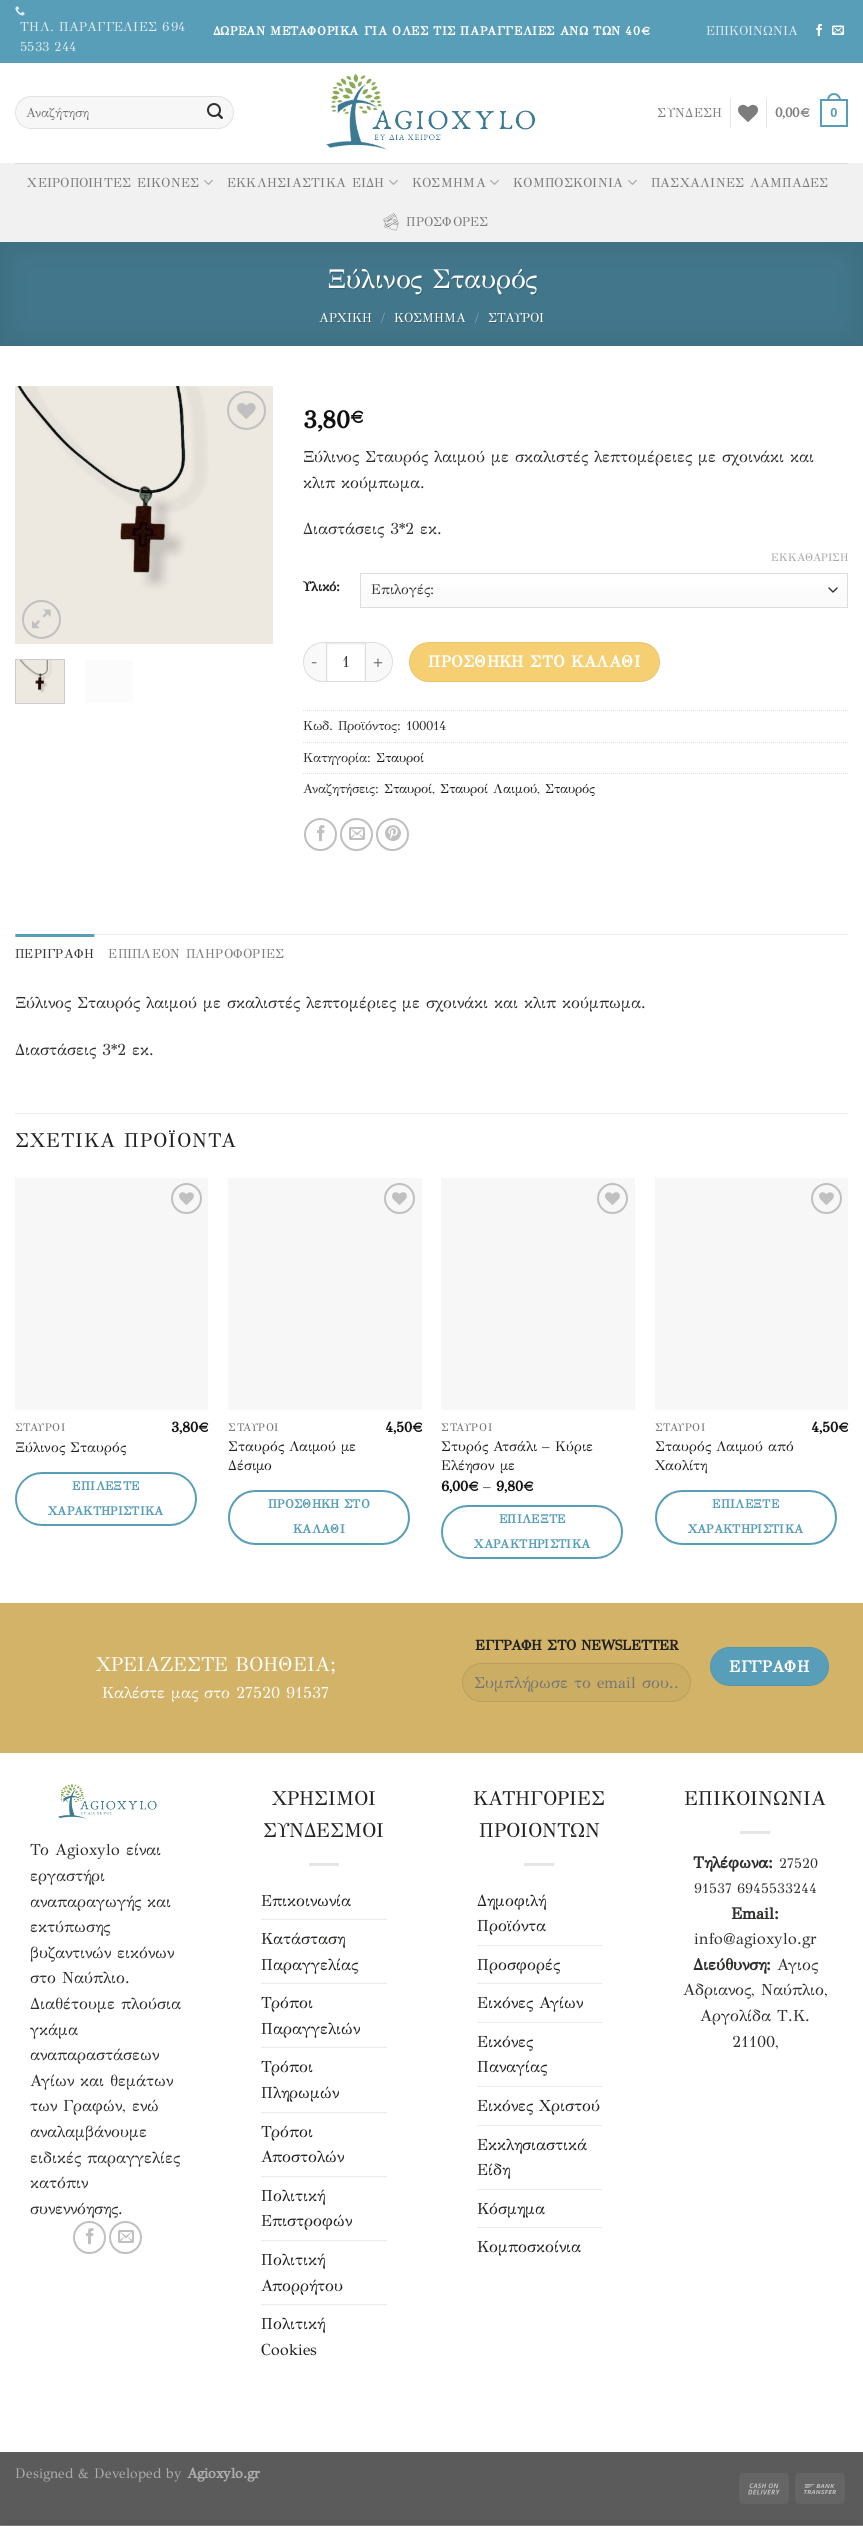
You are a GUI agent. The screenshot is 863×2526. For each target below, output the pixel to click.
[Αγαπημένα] (748, 113)
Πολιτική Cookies (293, 2336)
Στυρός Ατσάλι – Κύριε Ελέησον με (517, 1455)
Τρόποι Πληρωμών (300, 2079)
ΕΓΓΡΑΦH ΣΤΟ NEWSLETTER (576, 1645)
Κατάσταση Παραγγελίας (309, 1951)
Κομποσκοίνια (529, 2246)
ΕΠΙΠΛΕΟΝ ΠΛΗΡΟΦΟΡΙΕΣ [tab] (196, 954)
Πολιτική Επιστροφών (306, 2208)
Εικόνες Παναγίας (512, 2054)
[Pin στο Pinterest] (392, 834)
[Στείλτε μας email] (838, 31)
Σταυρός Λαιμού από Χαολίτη (724, 1455)
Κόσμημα (430, 318)
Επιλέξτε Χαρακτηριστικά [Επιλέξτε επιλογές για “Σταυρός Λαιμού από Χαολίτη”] (746, 1516)
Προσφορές (518, 1964)
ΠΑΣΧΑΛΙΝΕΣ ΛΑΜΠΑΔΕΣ (740, 183)
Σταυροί (516, 318)
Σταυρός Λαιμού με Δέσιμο (292, 1455)
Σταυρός (570, 789)
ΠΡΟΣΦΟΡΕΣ (434, 222)
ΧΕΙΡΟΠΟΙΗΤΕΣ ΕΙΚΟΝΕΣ (120, 182)
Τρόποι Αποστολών (302, 2144)
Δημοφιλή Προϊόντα (511, 1913)
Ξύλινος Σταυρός (70, 1447)
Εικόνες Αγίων (530, 2002)
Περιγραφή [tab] (54, 954)
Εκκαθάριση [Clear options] (809, 557)
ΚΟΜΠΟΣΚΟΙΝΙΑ (575, 182)
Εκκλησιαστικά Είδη (532, 2157)
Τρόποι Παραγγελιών (310, 2015)
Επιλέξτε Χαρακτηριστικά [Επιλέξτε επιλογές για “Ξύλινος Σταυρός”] (106, 1498)
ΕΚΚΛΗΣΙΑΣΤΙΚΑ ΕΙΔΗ (312, 182)
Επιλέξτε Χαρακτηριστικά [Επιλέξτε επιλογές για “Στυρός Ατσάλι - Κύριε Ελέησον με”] (532, 1531)
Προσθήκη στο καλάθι (534, 661)
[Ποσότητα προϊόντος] (346, 662)
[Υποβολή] (215, 113)
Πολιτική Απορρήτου (302, 2272)
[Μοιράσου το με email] (356, 834)
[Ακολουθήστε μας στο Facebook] (819, 31)
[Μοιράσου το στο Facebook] (320, 834)
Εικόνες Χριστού (538, 2105)
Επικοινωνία (306, 1900)
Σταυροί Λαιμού (488, 789)
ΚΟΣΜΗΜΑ (455, 182)
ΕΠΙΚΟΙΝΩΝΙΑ (752, 31)
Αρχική (345, 318)
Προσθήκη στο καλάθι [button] (319, 1516)
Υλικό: (321, 588)
